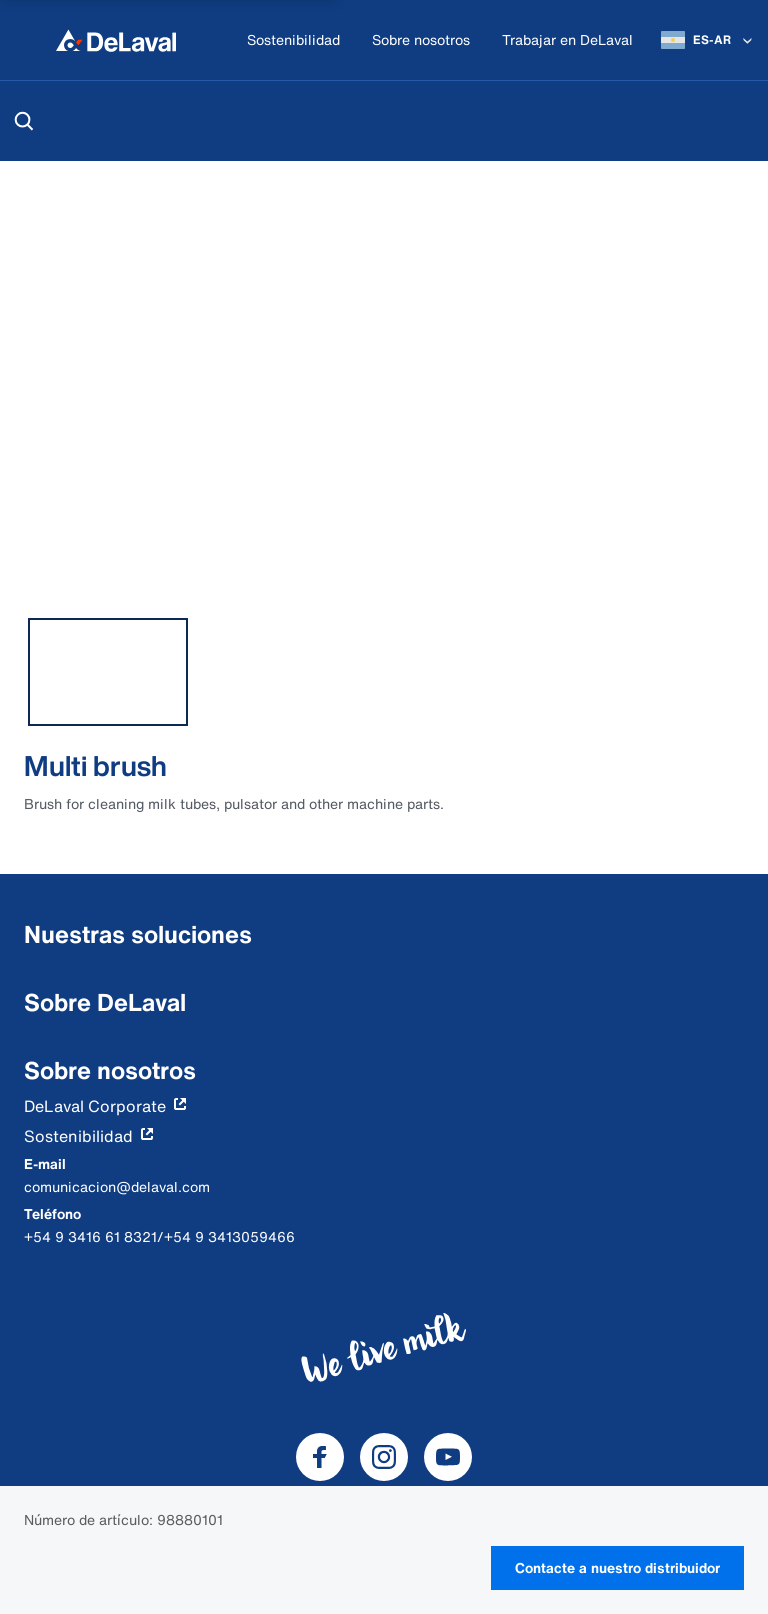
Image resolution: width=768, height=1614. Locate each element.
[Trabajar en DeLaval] (567, 40)
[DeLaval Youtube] (448, 1457)
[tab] (108, 672)
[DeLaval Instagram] (384, 1457)
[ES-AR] (708, 40)
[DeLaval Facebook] (320, 1457)
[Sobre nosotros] (421, 40)
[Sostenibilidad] (293, 40)
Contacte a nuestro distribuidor (617, 1567)
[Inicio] (116, 40)
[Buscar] (24, 121)
